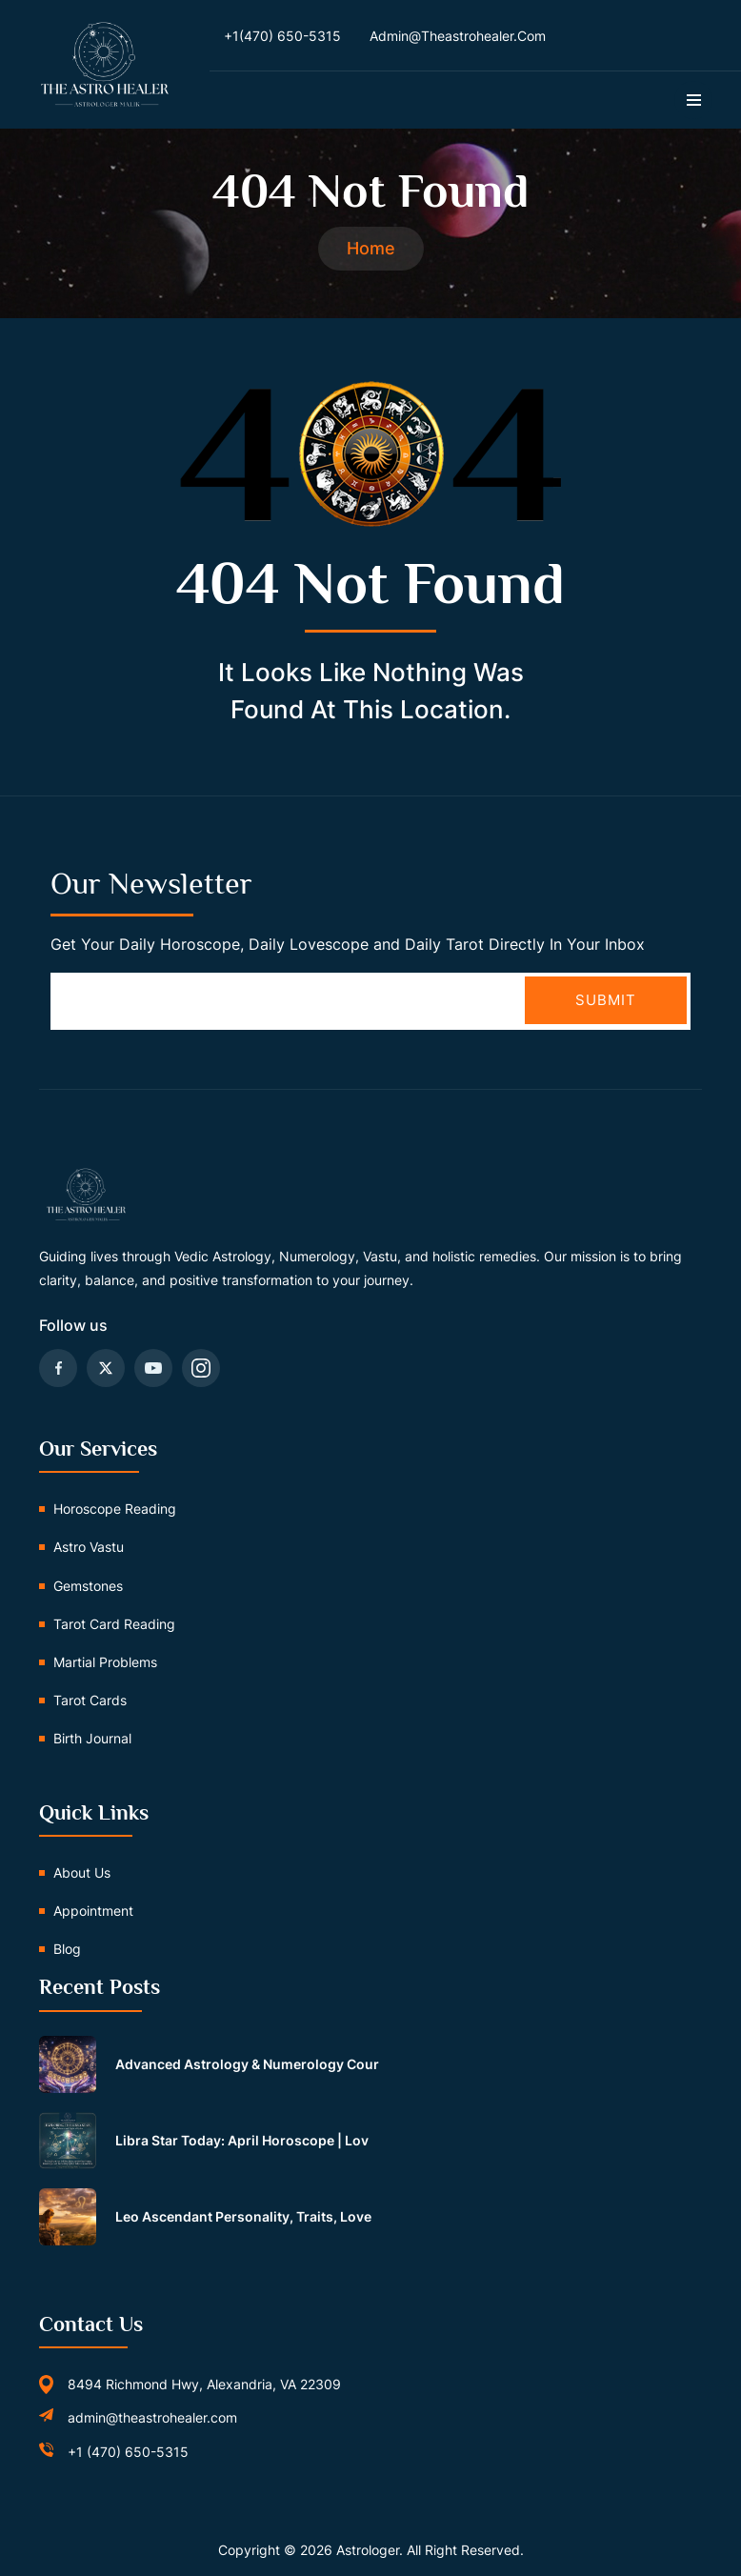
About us (81, 1872)
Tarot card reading (114, 1624)
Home (371, 248)
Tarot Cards (90, 1701)
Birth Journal (92, 1739)
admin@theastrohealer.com (152, 2418)
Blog (67, 1950)
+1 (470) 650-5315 (128, 2452)
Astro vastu (88, 1548)
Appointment (93, 1911)
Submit (605, 1000)
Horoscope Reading (114, 1509)
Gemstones (88, 1586)
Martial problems (105, 1662)
